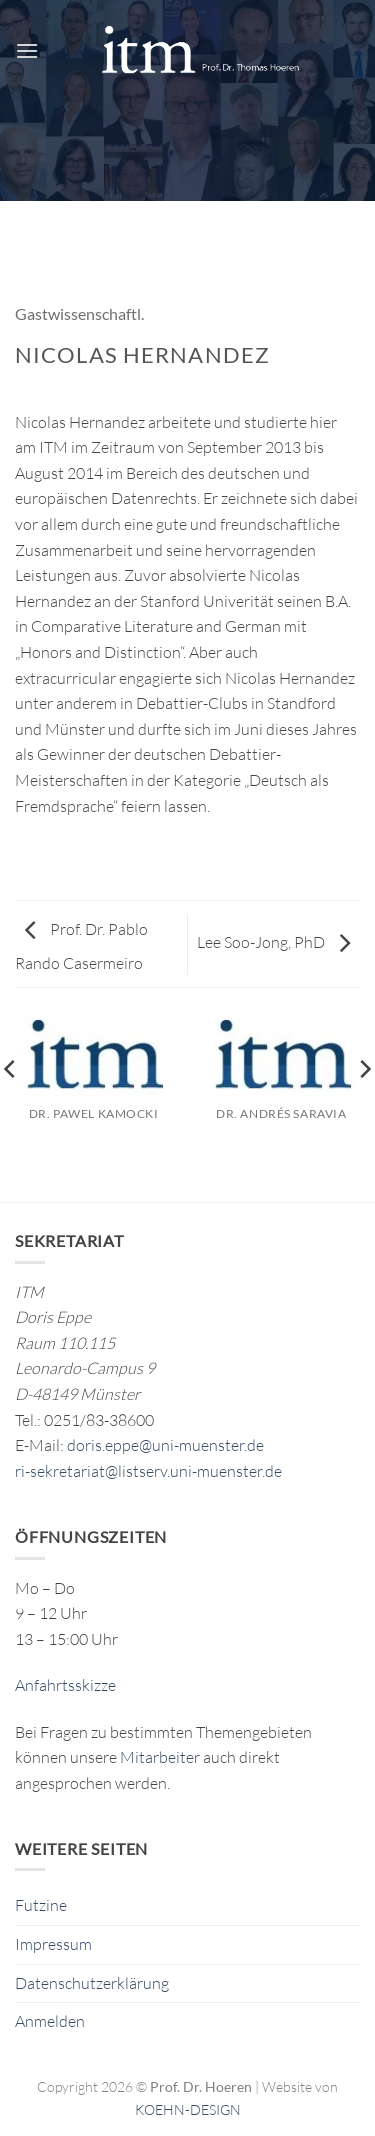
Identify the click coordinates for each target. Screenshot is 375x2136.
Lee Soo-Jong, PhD (273, 942)
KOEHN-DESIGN (188, 2109)
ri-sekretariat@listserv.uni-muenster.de (148, 1471)
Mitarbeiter (160, 1757)
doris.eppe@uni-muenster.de (165, 1445)
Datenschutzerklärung (92, 1983)
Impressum (53, 1944)
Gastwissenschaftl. (79, 313)
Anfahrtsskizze (65, 1685)
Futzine (41, 1905)
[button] (27, 50)
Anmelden (50, 2021)
